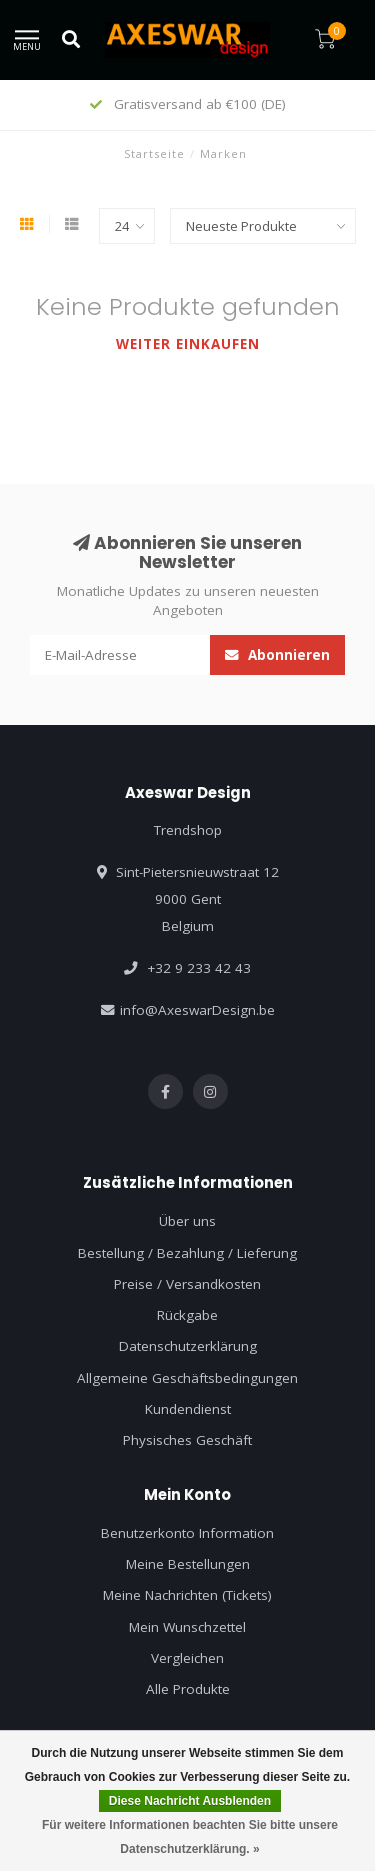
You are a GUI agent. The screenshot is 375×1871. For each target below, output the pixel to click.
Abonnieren (277, 655)
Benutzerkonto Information (187, 1533)
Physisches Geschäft (187, 1440)
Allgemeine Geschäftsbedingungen (187, 1378)
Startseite (154, 153)
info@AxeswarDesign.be (197, 1010)
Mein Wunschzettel (187, 1627)
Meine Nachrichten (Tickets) (187, 1595)
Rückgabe (187, 1315)
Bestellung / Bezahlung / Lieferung (187, 1253)
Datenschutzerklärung (188, 1346)
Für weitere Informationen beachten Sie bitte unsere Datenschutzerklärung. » (190, 1837)
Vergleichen (187, 1658)
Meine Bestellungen (188, 1564)
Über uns (187, 1221)
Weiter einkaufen (188, 344)
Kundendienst (188, 1409)
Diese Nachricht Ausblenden (190, 1801)
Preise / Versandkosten (187, 1284)
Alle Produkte (188, 1689)
